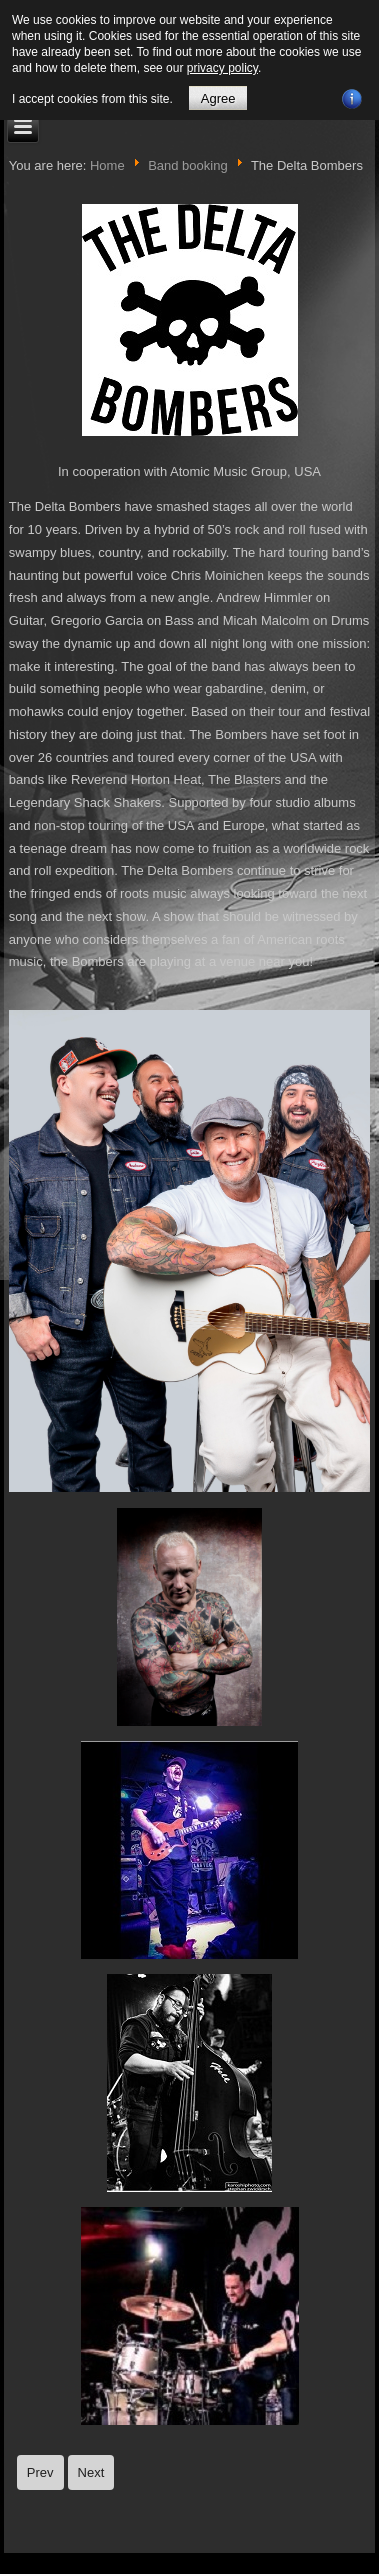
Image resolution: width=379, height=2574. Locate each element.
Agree (218, 98)
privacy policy (222, 68)
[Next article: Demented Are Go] (91, 2472)
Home (107, 165)
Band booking (188, 165)
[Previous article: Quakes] (40, 2472)
